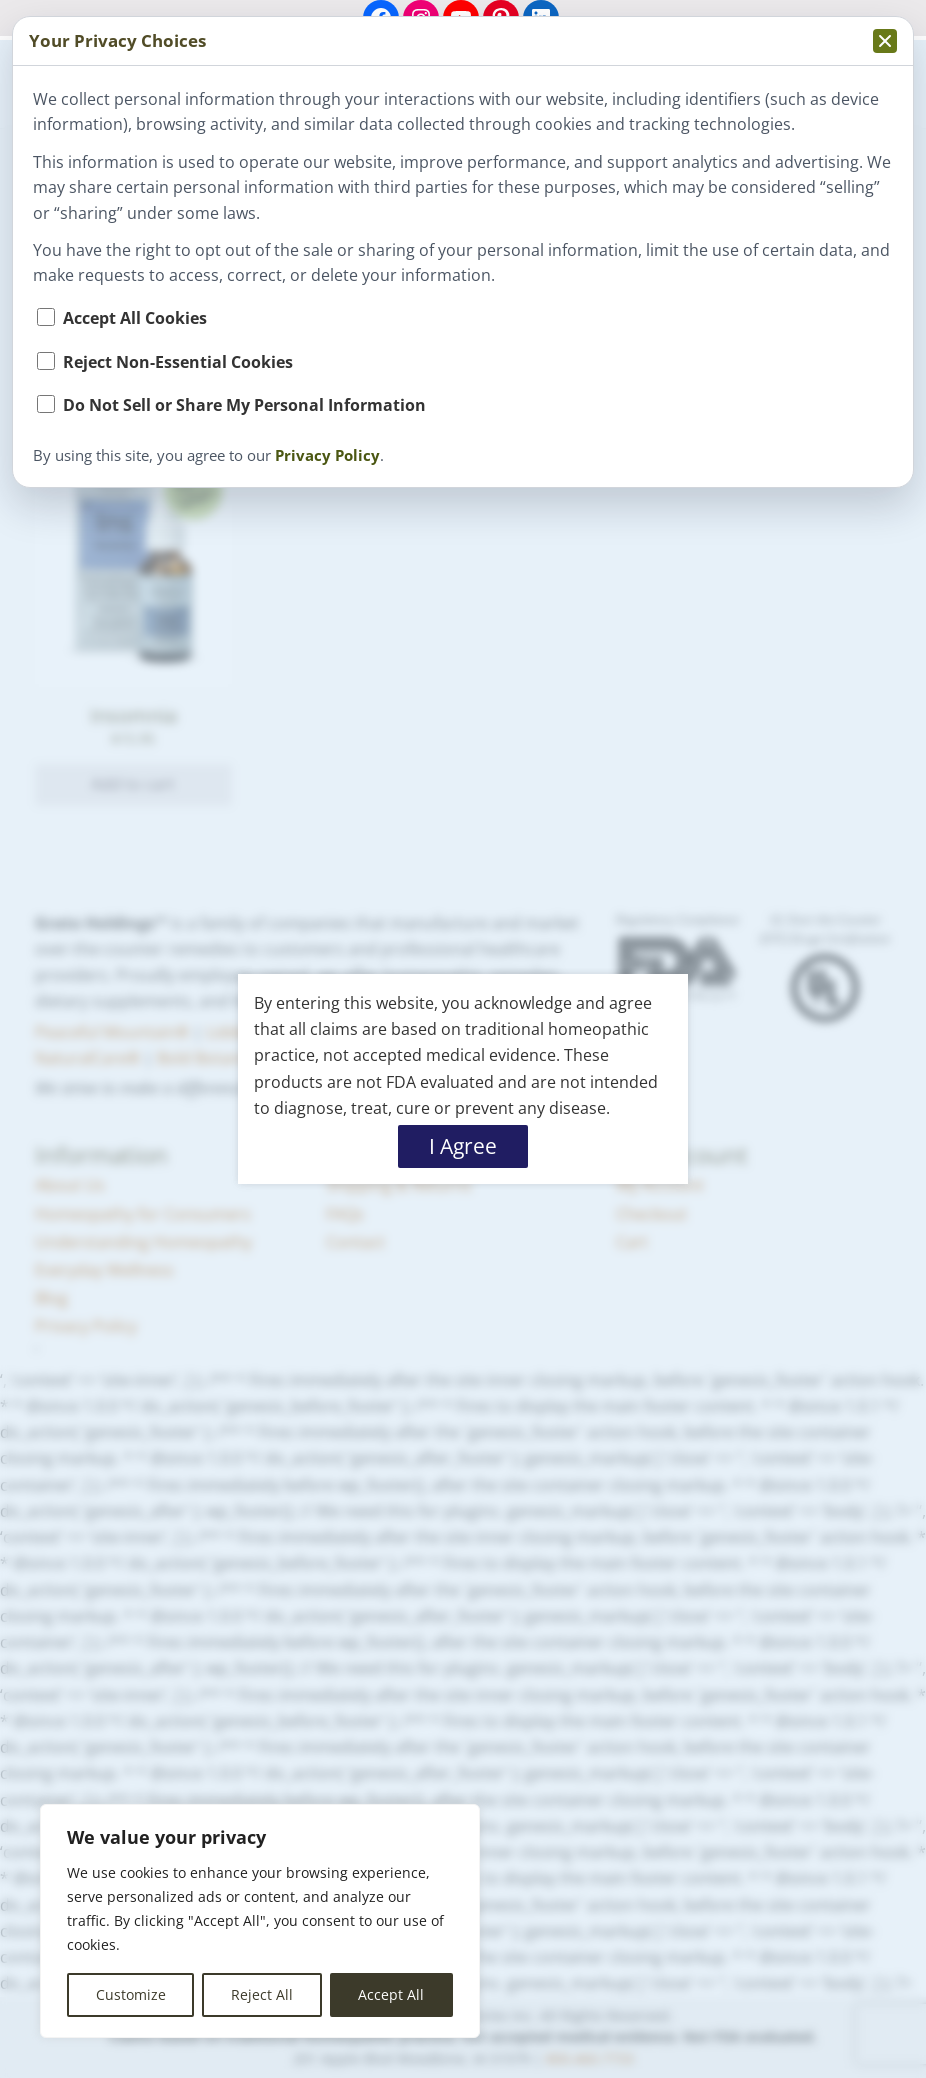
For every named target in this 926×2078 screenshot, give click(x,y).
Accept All (391, 1994)
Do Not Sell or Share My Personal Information (244, 404)
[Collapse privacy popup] (885, 41)
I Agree (463, 1146)
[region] (260, 1921)
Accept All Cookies (135, 317)
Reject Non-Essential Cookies (178, 361)
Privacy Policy (327, 455)
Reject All (262, 1994)
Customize (131, 1994)
